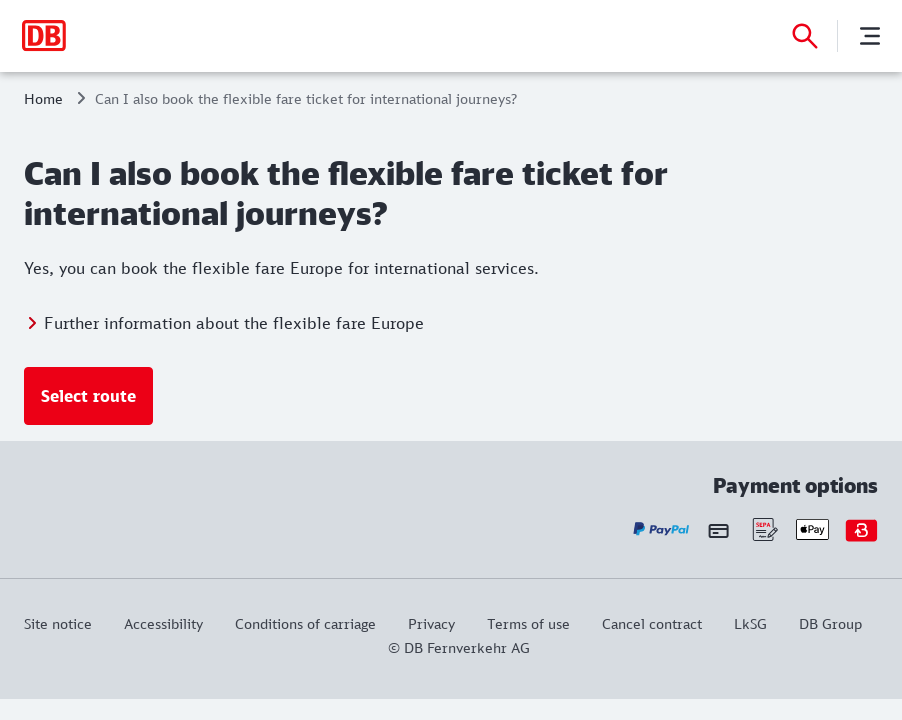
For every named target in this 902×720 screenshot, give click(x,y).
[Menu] (870, 36)
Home (43, 98)
